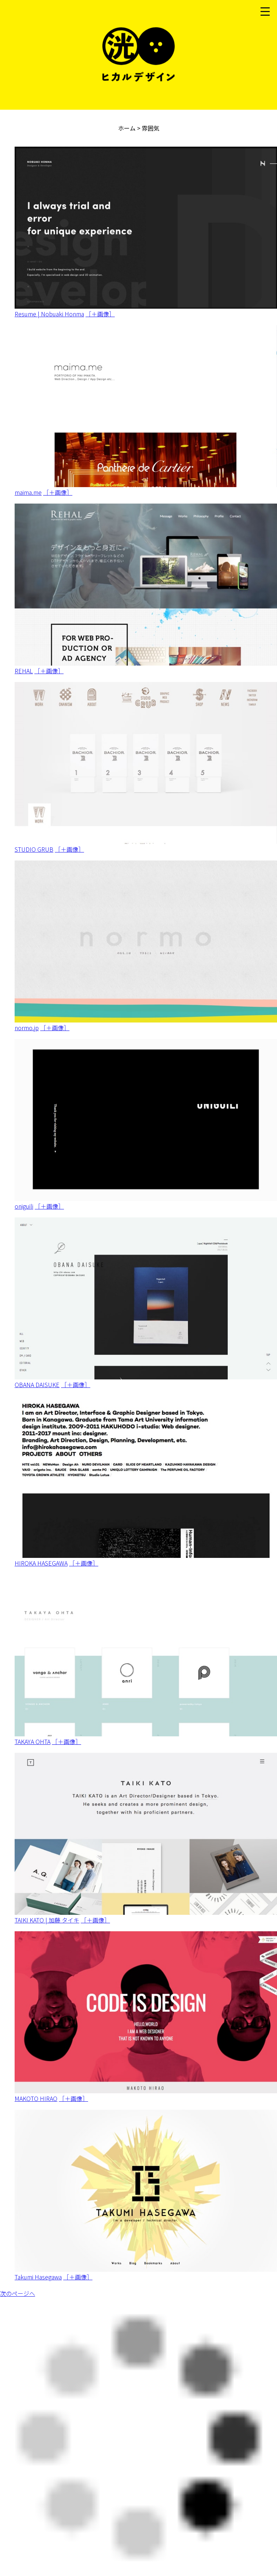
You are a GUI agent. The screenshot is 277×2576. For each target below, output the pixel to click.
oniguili (24, 1206)
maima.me (28, 492)
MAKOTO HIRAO (36, 2098)
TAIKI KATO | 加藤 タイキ (47, 1920)
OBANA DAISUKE (37, 1384)
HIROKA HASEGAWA (41, 1563)
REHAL (24, 670)
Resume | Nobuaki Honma (49, 313)
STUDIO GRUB (34, 849)
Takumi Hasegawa (38, 2276)
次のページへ (17, 2293)
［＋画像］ (100, 313)
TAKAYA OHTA (32, 1741)
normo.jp (27, 1027)
